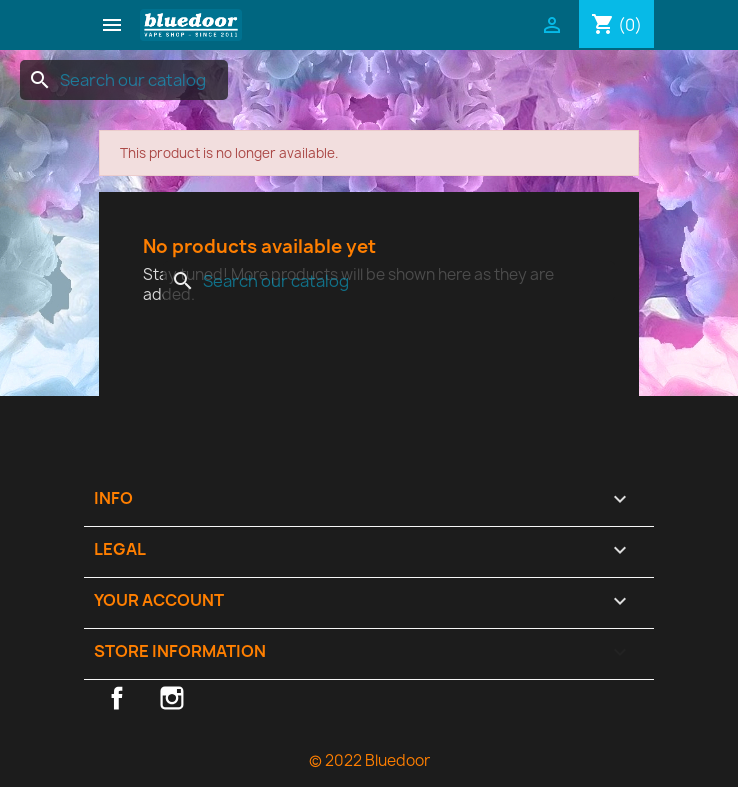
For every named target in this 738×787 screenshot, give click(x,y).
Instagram (172, 698)
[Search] (124, 80)
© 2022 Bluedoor (369, 760)
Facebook (117, 698)
